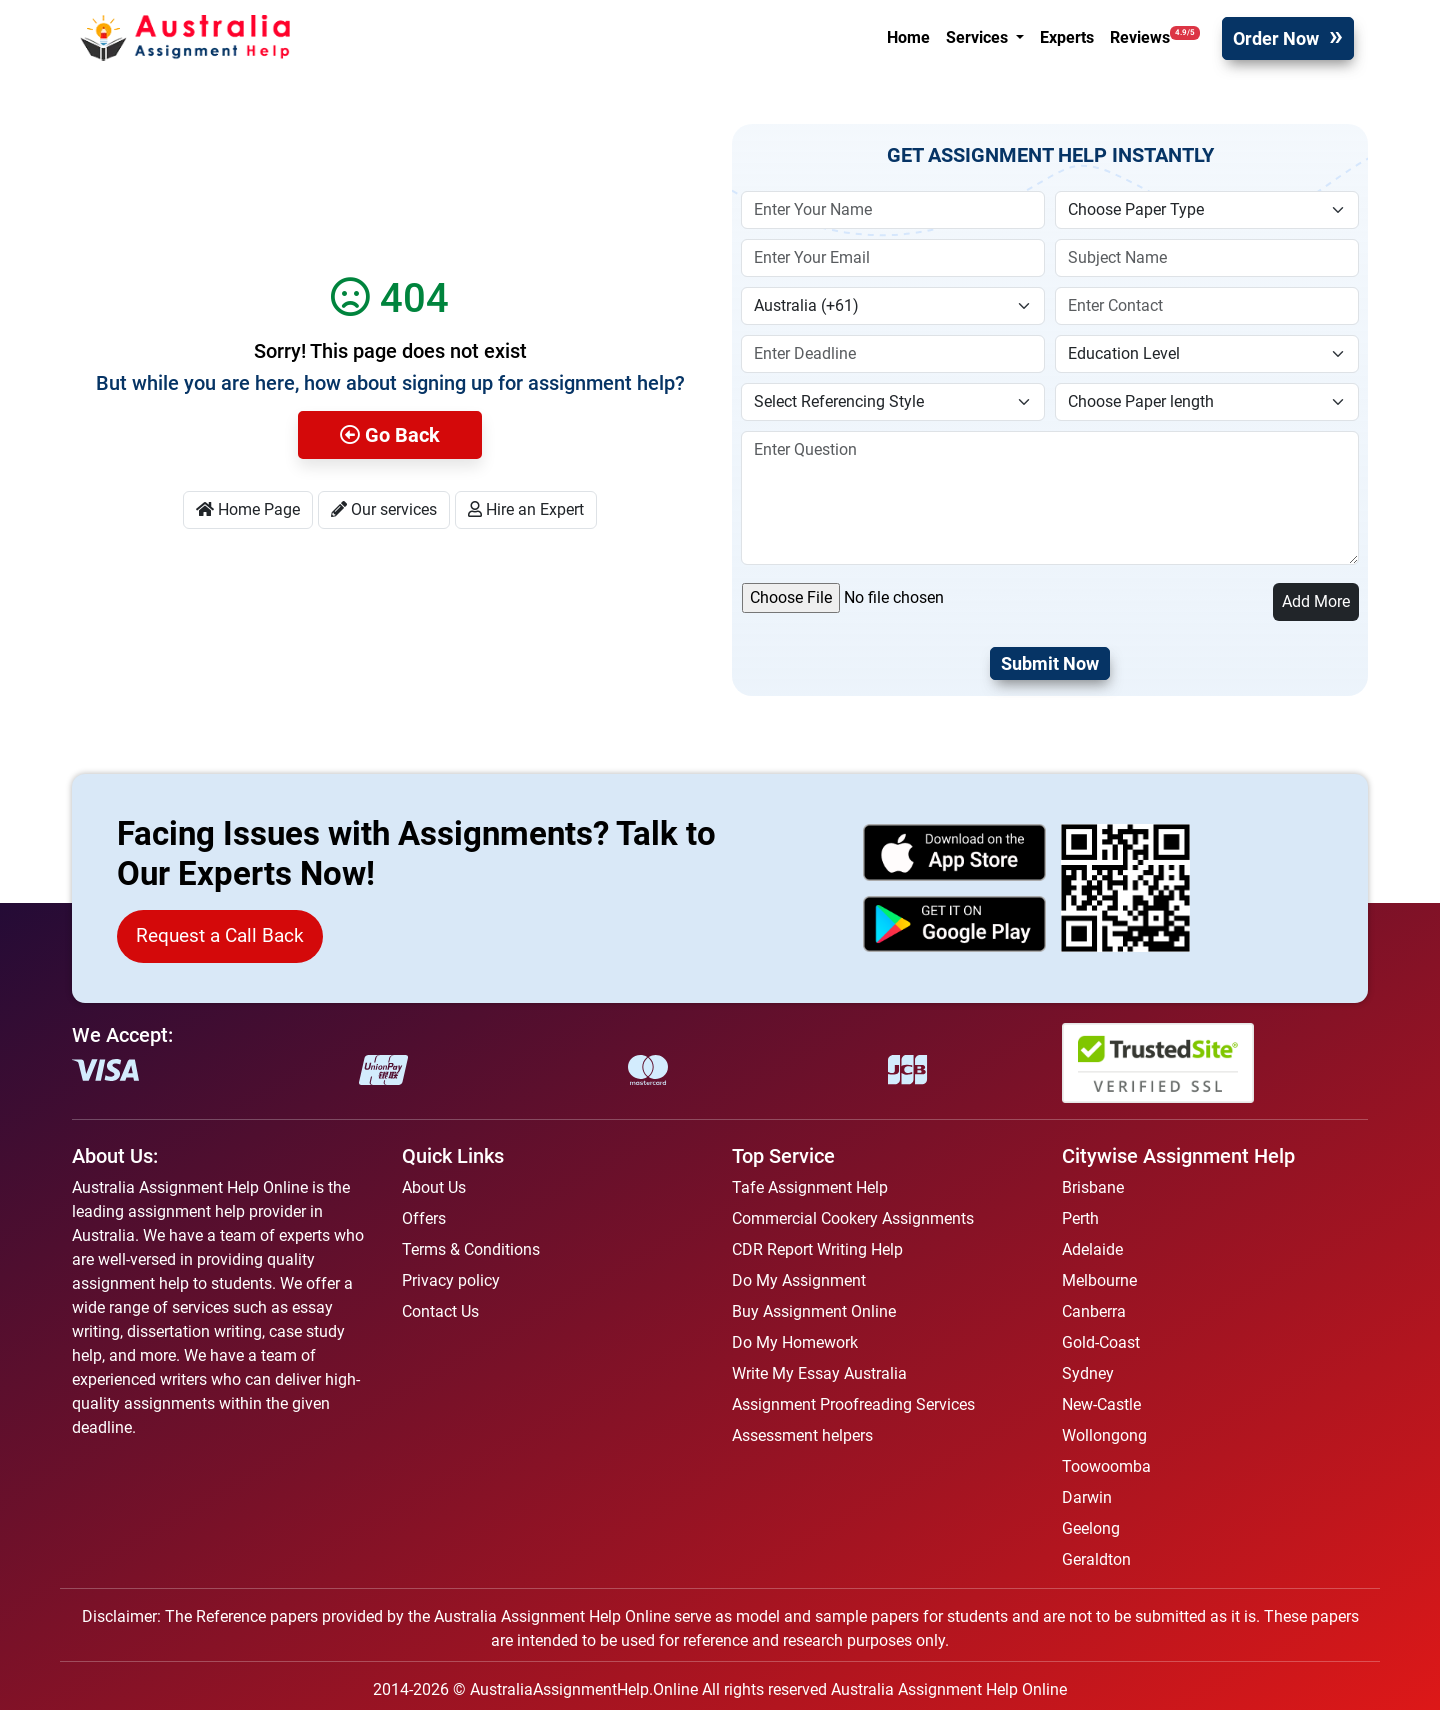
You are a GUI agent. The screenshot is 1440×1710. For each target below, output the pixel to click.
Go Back (390, 435)
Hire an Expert (526, 509)
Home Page (248, 509)
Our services (384, 509)
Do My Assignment (799, 1280)
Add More (1316, 601)
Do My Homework (795, 1342)
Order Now (1276, 38)
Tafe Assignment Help (810, 1187)
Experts (1067, 37)
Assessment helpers (802, 1435)
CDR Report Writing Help (817, 1249)
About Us (434, 1187)
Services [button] (979, 37)
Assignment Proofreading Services (853, 1404)
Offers (424, 1218)
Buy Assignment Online (814, 1311)
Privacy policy (451, 1280)
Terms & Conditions (471, 1249)
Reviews (1155, 36)
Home (908, 37)
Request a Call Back (220, 935)
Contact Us (440, 1311)
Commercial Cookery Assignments (853, 1218)
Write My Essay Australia (819, 1373)
